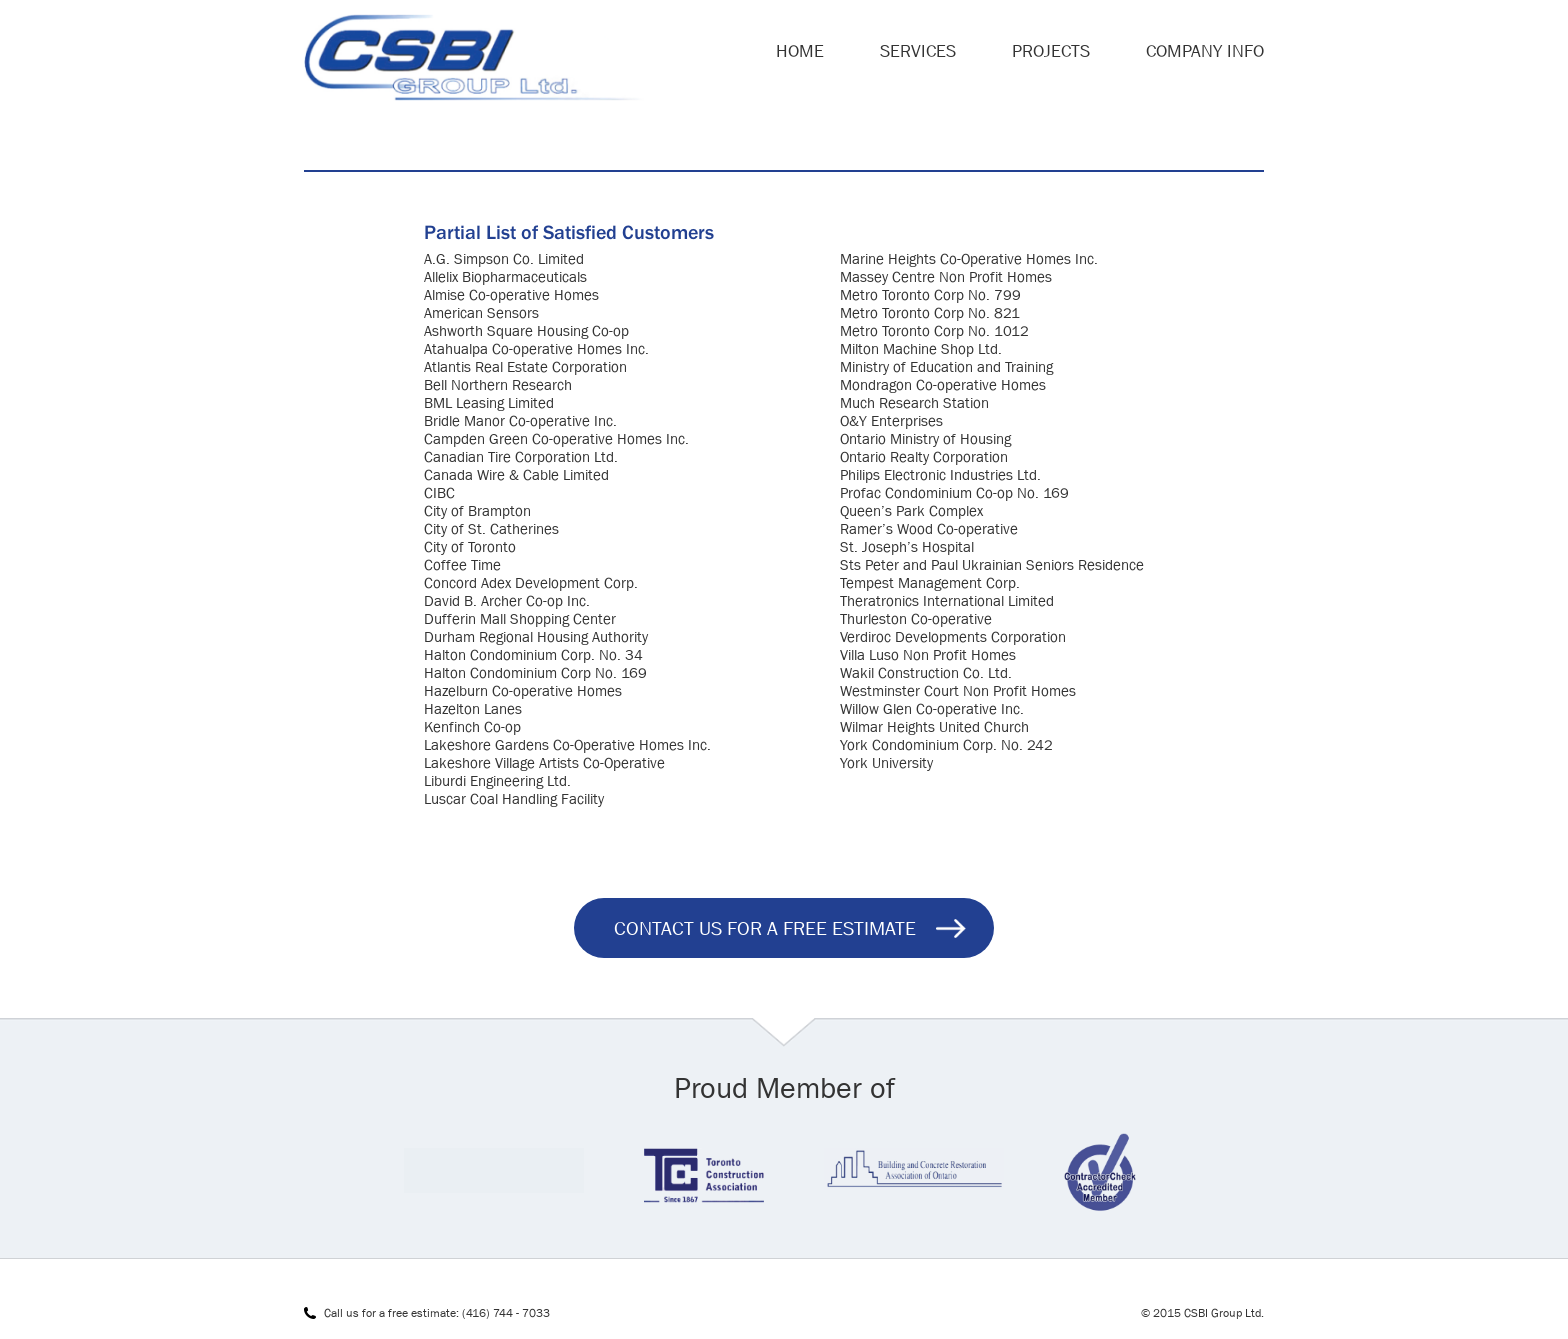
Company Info (1205, 51)
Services (918, 51)
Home (800, 51)
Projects (1051, 51)
